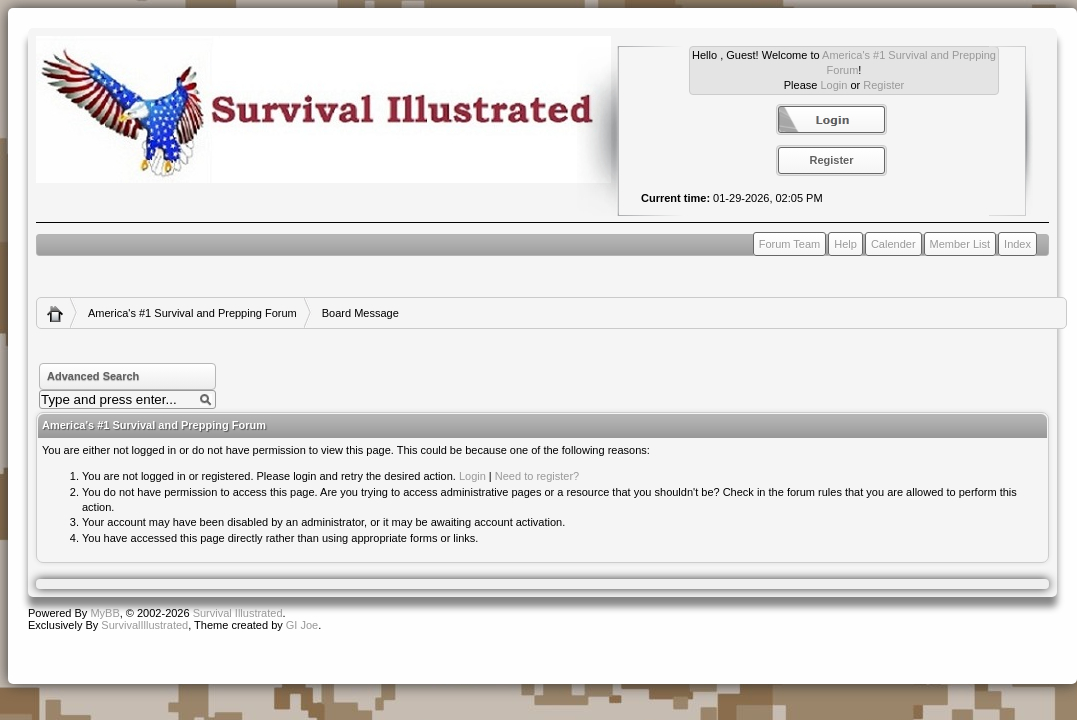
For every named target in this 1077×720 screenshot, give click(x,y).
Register (883, 85)
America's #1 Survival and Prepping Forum (192, 313)
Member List (960, 244)
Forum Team (790, 244)
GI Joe (302, 625)
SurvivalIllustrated (144, 625)
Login (833, 85)
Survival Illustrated (238, 613)
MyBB (104, 613)
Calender (893, 244)
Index (1017, 244)
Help (845, 244)
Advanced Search (93, 376)
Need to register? (537, 476)
